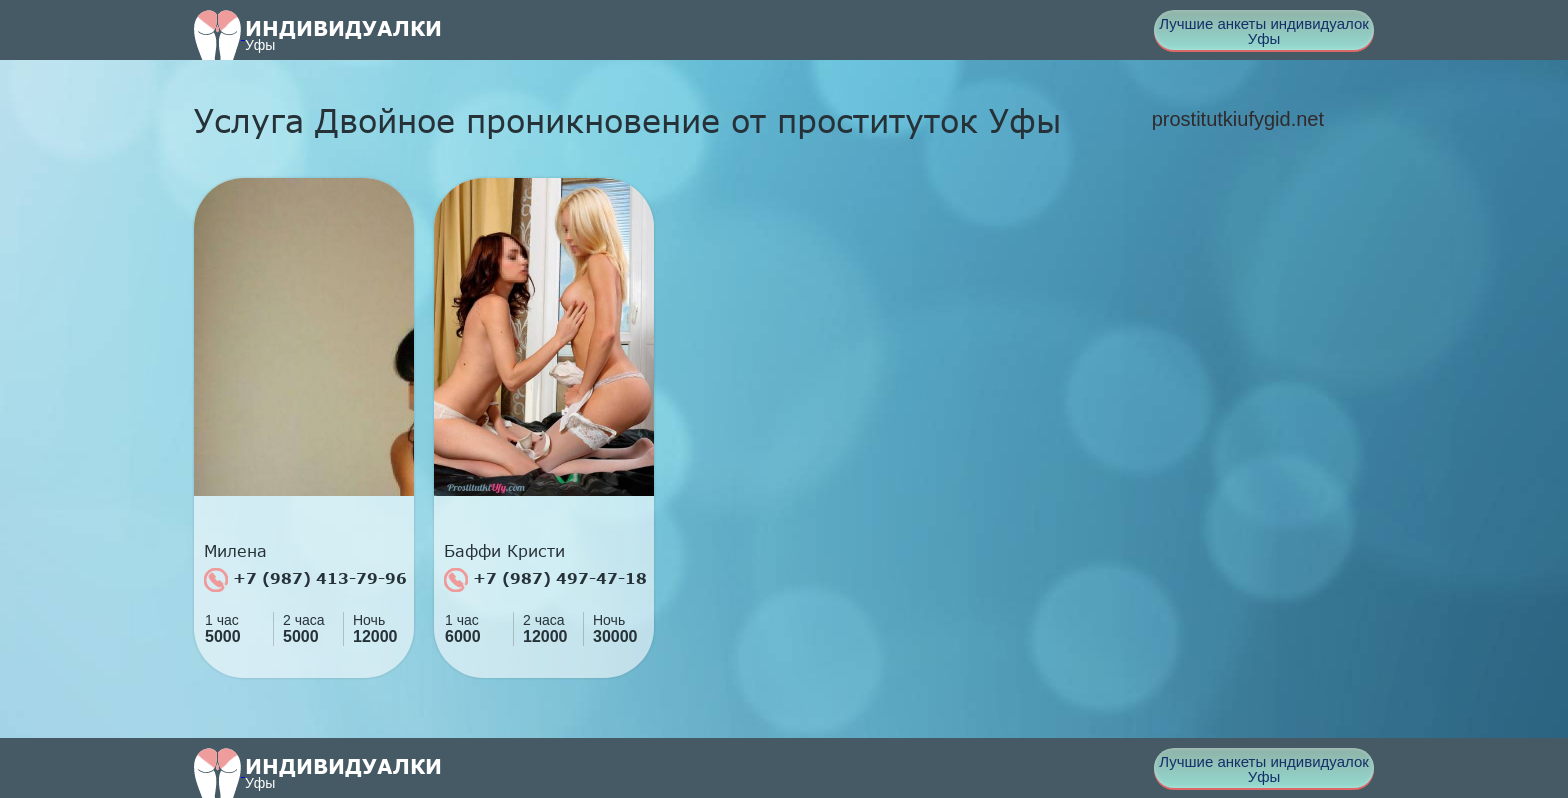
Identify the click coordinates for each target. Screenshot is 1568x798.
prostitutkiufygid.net (1238, 119)
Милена (235, 551)
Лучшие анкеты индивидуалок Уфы (1264, 31)
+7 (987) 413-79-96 (305, 580)
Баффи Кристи (504, 551)
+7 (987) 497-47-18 (545, 580)
